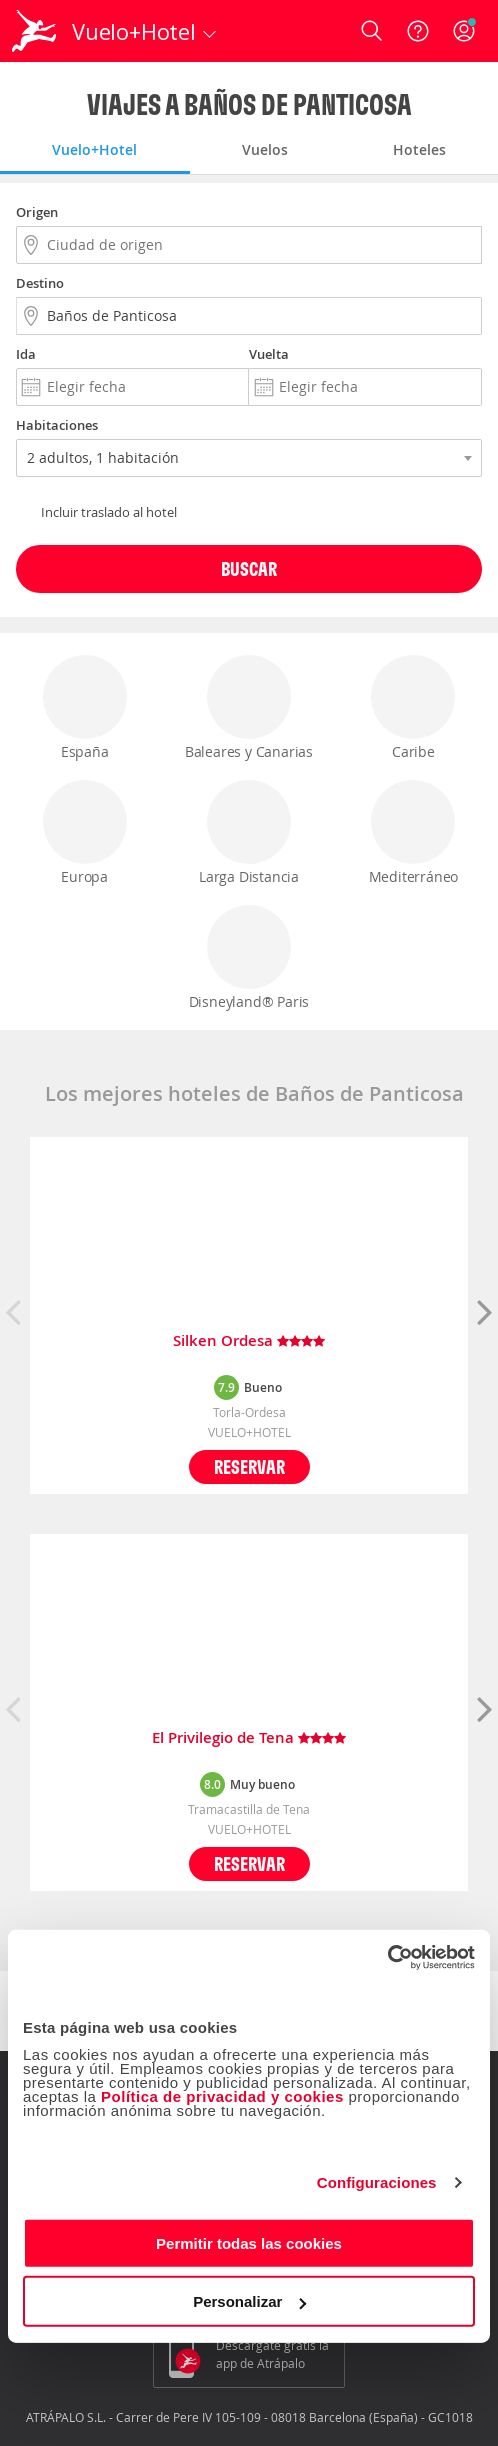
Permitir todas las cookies (249, 2242)
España (85, 708)
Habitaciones (57, 425)
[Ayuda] (418, 31)
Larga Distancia (249, 833)
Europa (85, 833)
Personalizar (249, 2301)
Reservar (249, 1466)
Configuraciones (377, 2182)
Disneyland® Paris (249, 958)
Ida (26, 354)
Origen (37, 212)
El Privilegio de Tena (249, 1738)
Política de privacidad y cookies (222, 2095)
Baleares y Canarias (249, 708)
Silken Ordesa (249, 1341)
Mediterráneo (413, 833)
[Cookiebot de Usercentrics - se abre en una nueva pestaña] (387, 1957)
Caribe (413, 708)
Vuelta (269, 354)
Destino (40, 283)
